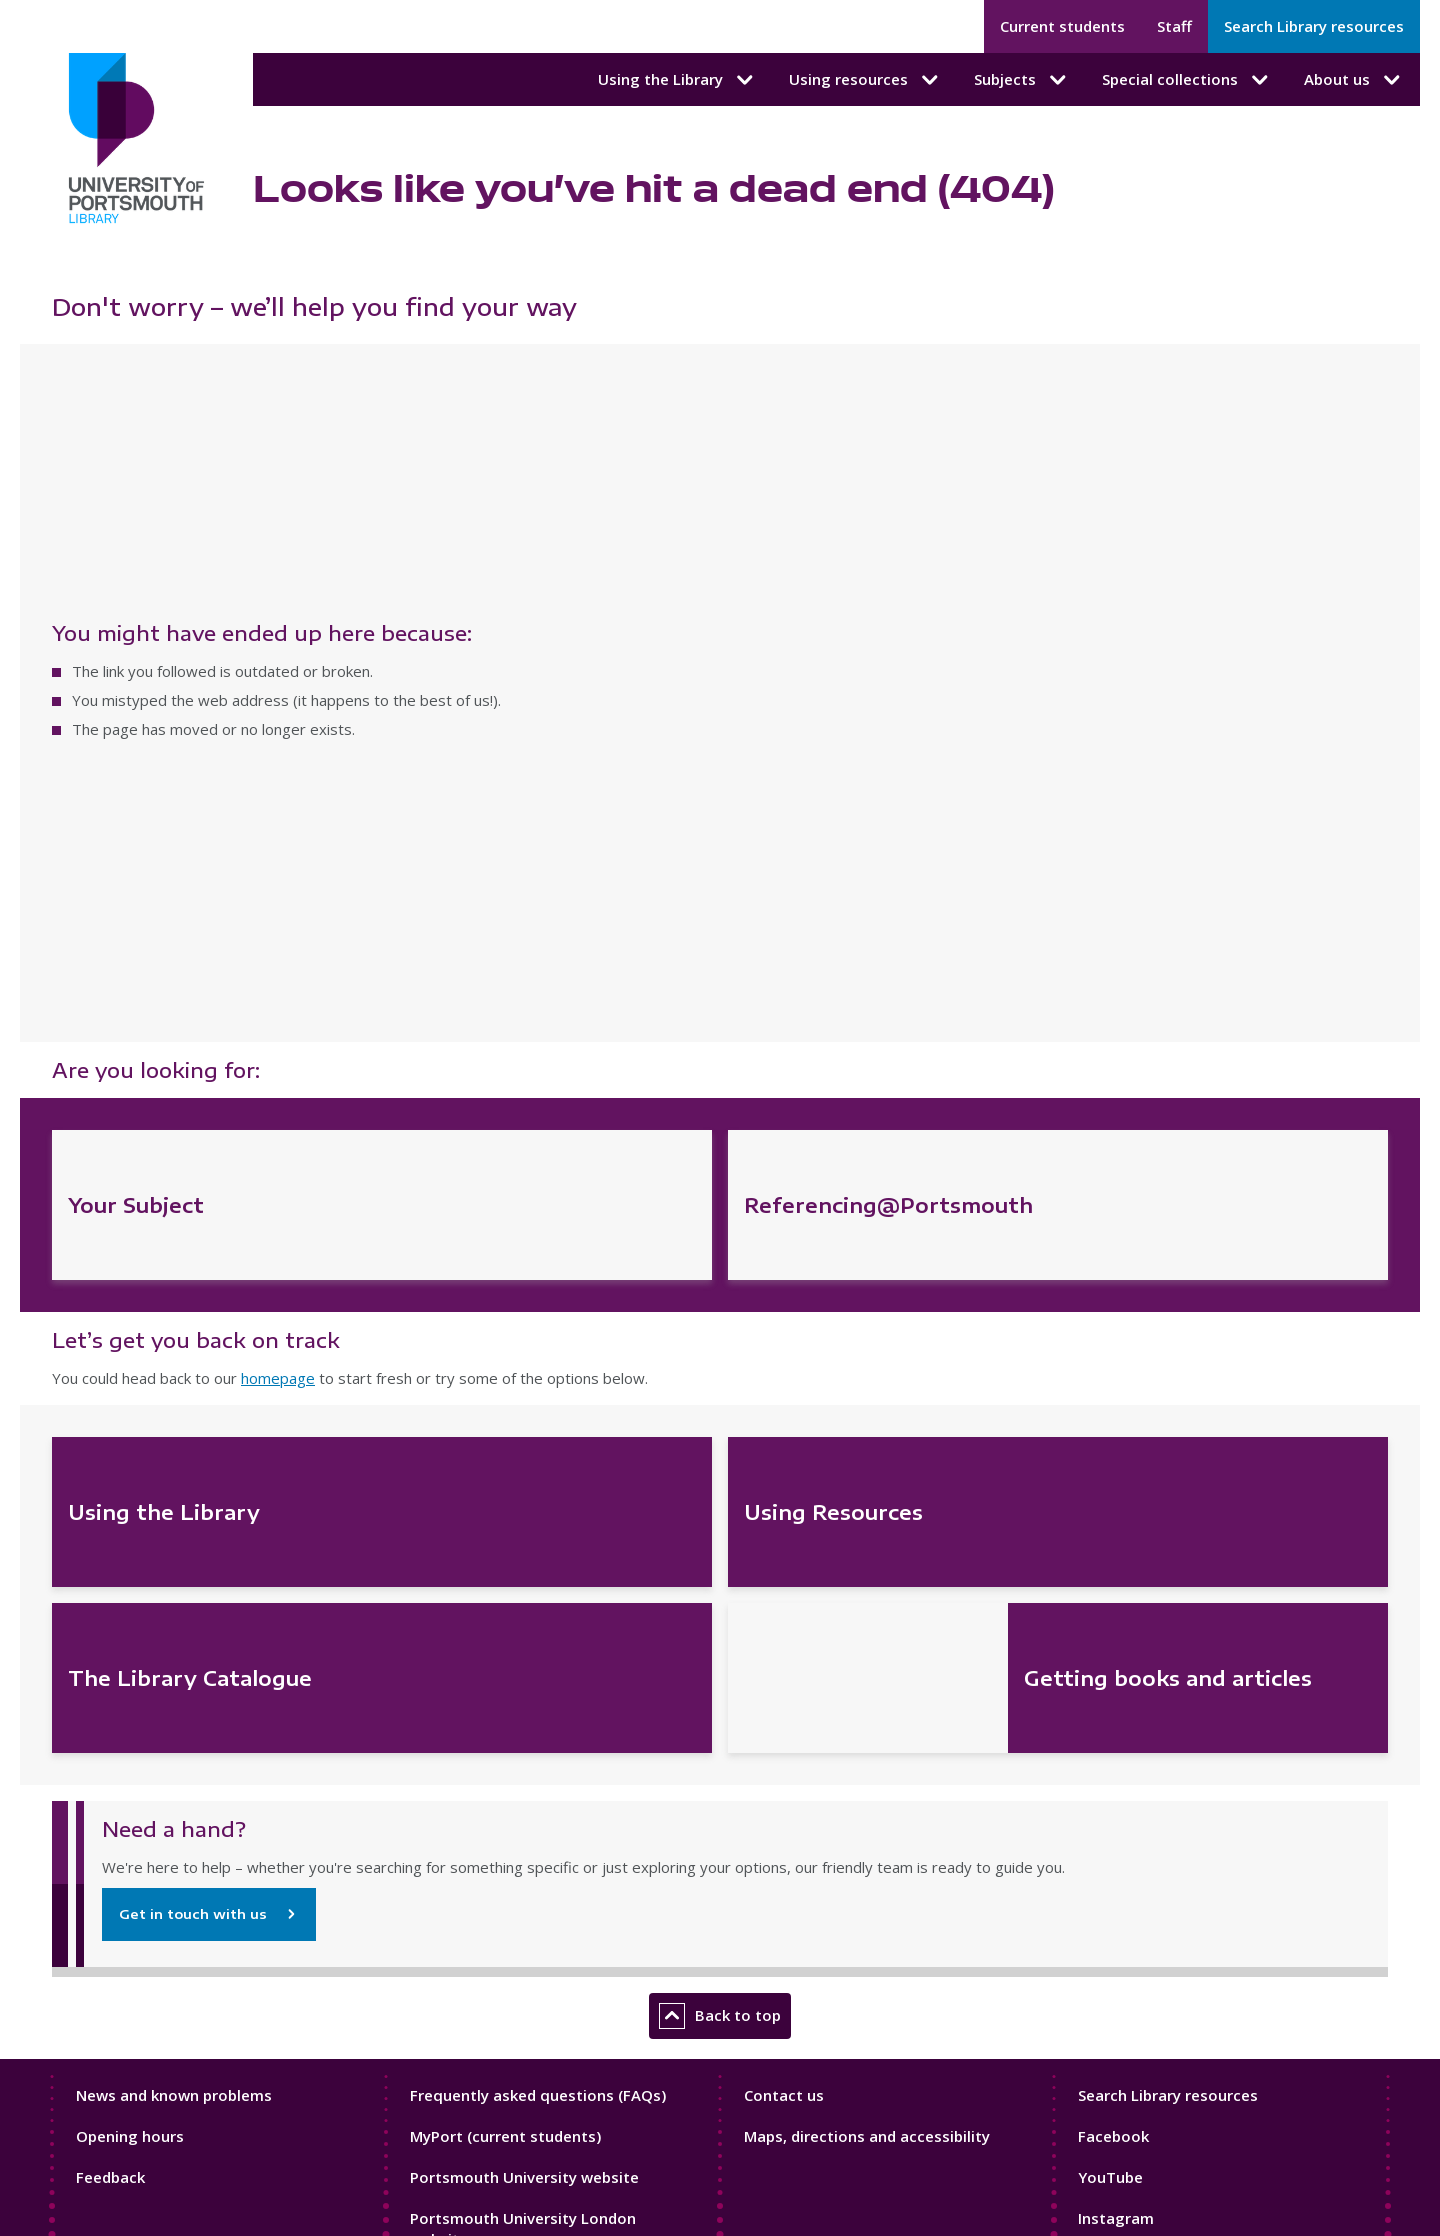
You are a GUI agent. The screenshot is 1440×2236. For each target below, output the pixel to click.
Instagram (1116, 1812)
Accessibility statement (167, 1896)
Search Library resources (1314, 26)
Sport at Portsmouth (486, 2108)
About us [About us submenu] (1354, 80)
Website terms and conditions (190, 2012)
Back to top (720, 1610)
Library (435, 2068)
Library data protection (165, 1954)
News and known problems (174, 1689)
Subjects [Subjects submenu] (1022, 80)
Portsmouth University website (524, 1771)
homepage (278, 973)
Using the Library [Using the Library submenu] (677, 80)
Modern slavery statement (177, 1983)
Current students (1062, 26)
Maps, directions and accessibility (867, 1730)
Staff (1174, 26)
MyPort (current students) (505, 1730)
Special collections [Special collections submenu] (1187, 80)
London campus (468, 2028)
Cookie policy (128, 1925)
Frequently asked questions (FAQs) (538, 1689)
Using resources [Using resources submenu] (865, 80)
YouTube (1110, 1771)
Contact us (784, 1689)
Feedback (110, 1771)
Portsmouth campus (485, 1988)
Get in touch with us (193, 1509)
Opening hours (130, 1730)
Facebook (1113, 1730)
